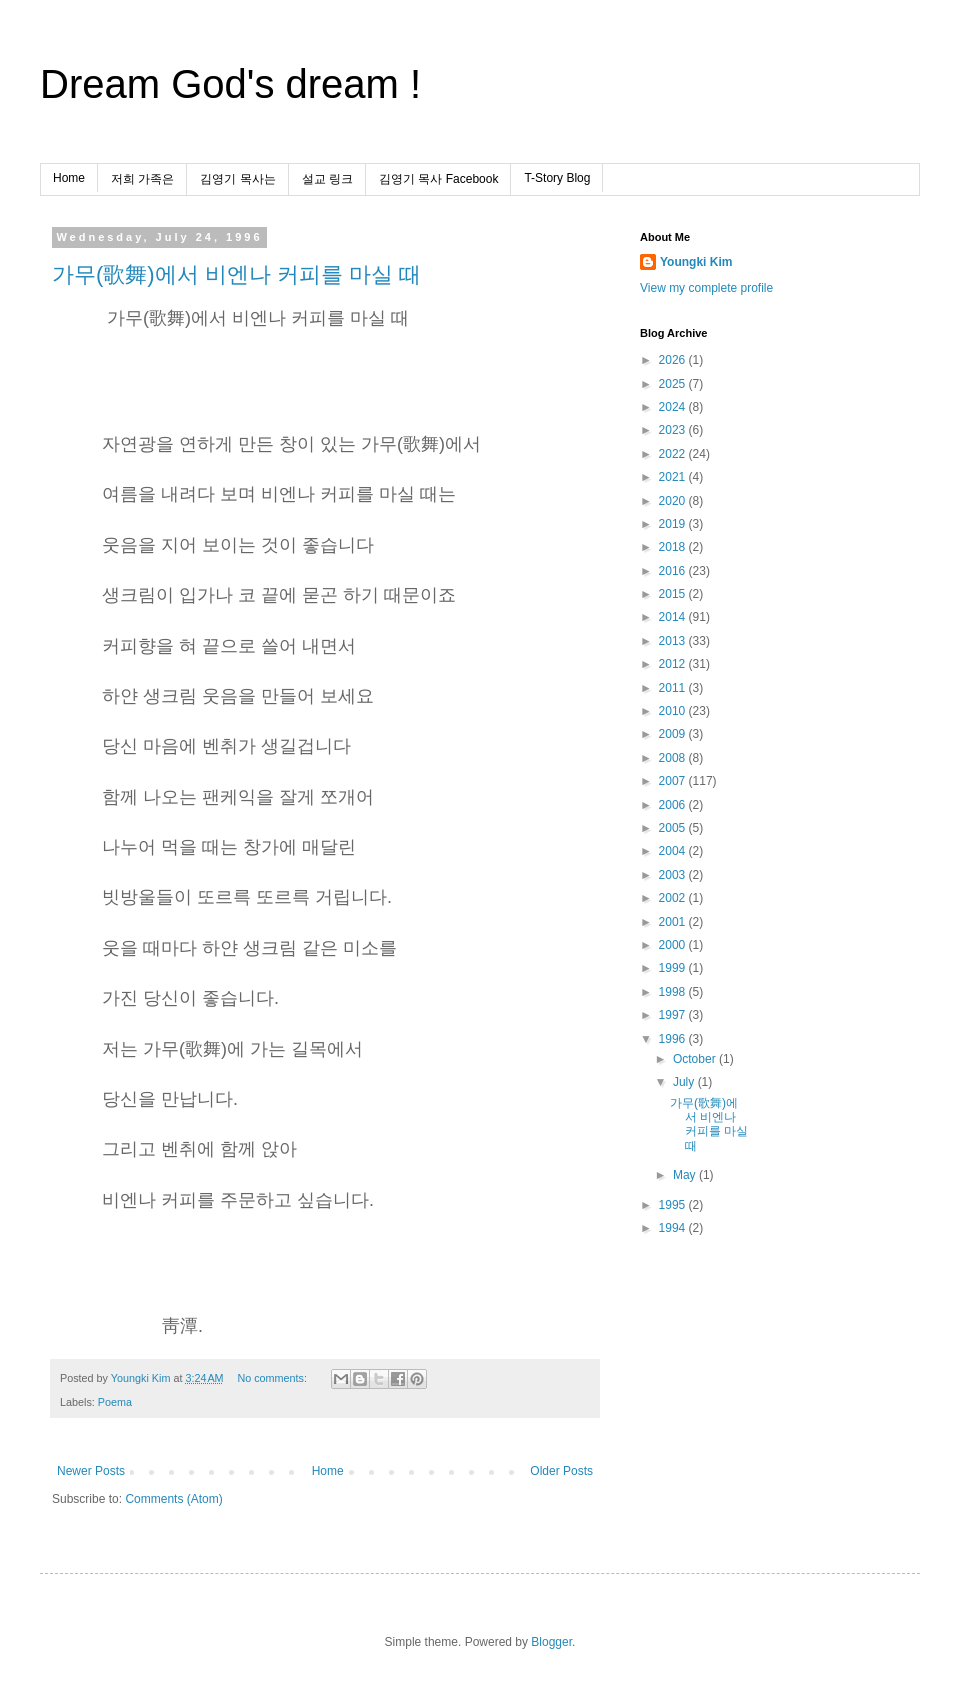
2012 (674, 664)
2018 (674, 547)
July (685, 1082)
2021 (674, 477)
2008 (674, 758)
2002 (674, 898)
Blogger (551, 1642)
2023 (674, 430)
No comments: (273, 1378)
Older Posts (561, 1471)
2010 (674, 711)
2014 (674, 617)
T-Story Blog (557, 178)
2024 (674, 407)
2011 (674, 688)
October (696, 1059)
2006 (674, 805)
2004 (674, 851)
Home (69, 178)
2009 (674, 734)
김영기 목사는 (237, 179)
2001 (674, 922)
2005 (674, 828)
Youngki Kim (696, 262)
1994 (674, 1228)
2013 (674, 641)
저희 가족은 (142, 179)
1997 (674, 1015)
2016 (674, 571)
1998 (674, 992)
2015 (674, 594)
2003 (674, 875)
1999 (674, 968)
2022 (674, 454)
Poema (115, 1402)
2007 (674, 781)
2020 (674, 501)
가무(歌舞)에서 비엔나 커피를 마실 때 (236, 274)
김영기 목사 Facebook (438, 179)
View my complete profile (706, 288)
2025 (674, 384)
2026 (674, 360)
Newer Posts (91, 1471)
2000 (674, 945)
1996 (674, 1039)
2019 (674, 524)
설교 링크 (327, 179)
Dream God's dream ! (230, 84)
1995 (674, 1205)
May (686, 1175)
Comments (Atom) (173, 1499)
